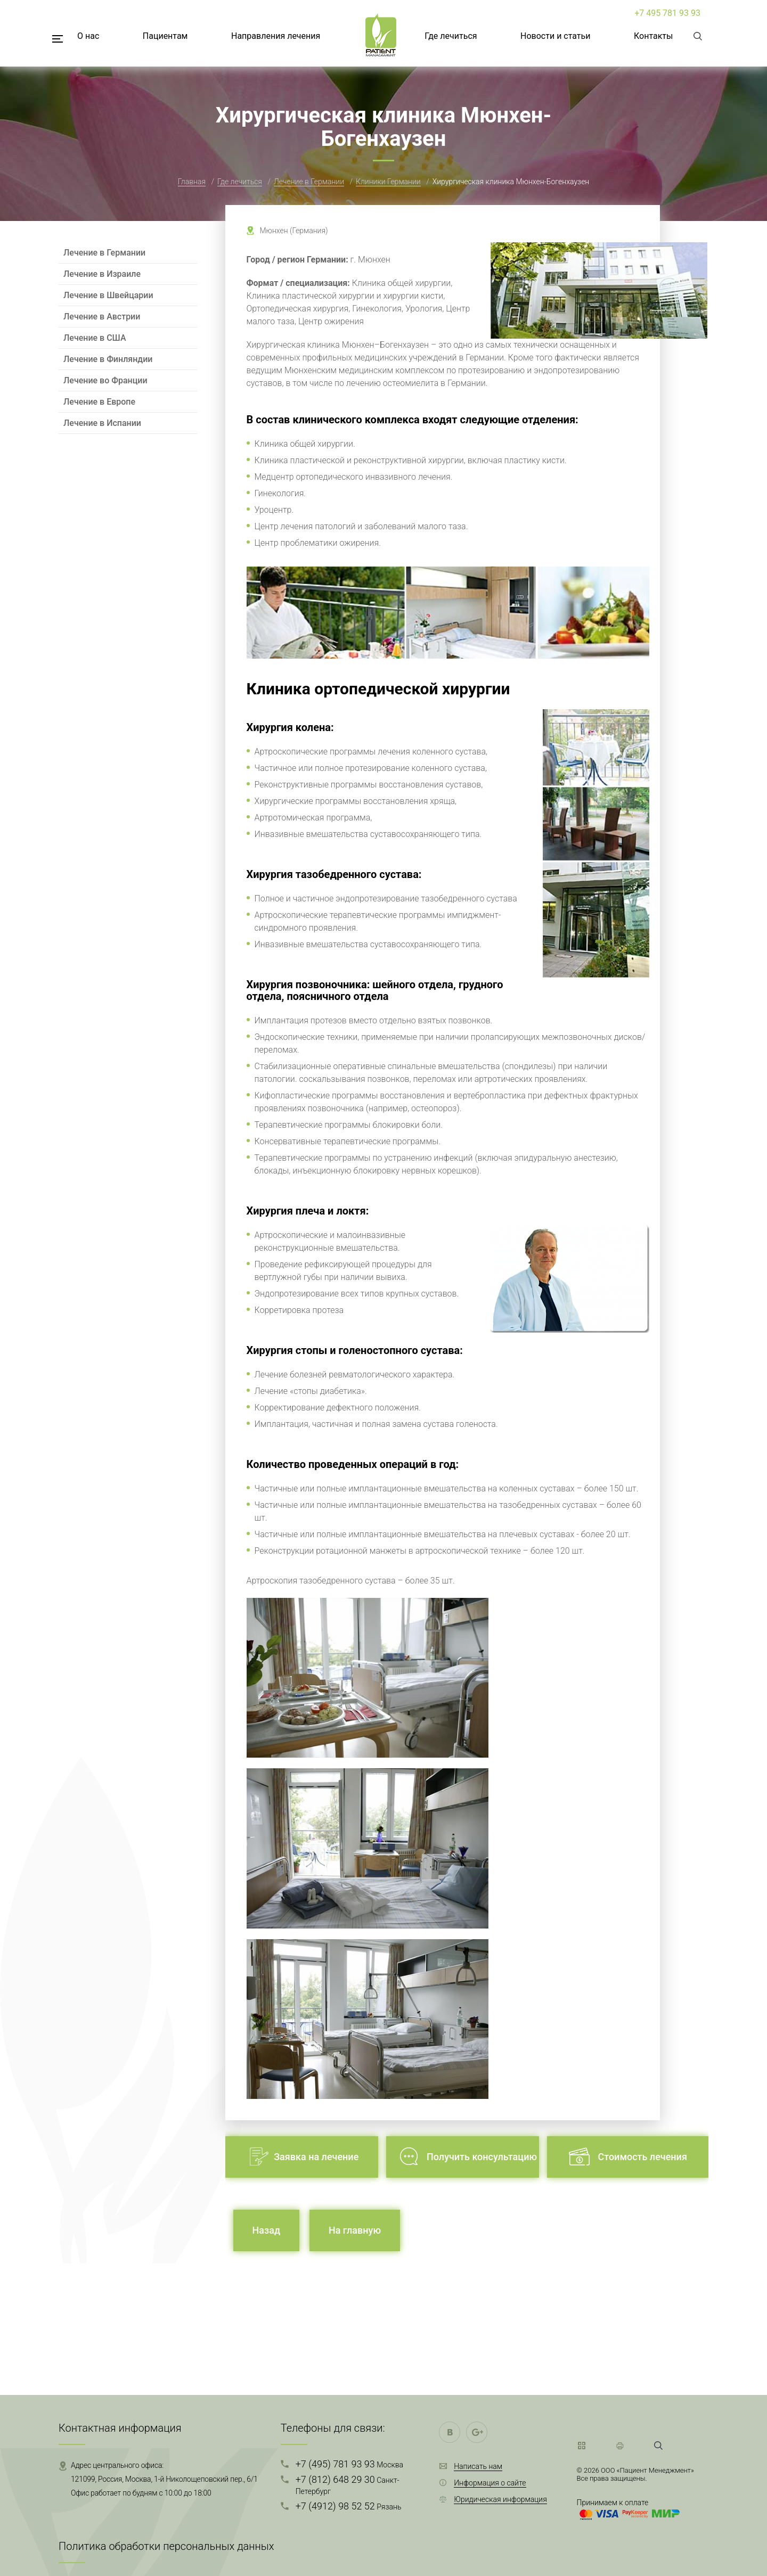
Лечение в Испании (102, 423)
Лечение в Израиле (102, 274)
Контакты (653, 36)
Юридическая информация (500, 2499)
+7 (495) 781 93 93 (349, 2464)
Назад (266, 2230)
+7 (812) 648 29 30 (347, 2485)
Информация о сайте (490, 2483)
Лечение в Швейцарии (108, 295)
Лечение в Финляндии (107, 359)
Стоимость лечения (642, 2156)
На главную (355, 2230)
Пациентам (165, 36)
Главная (192, 181)
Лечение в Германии (309, 181)
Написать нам (478, 2466)
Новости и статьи (555, 36)
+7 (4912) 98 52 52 (349, 2506)
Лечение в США (94, 338)
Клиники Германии (388, 181)
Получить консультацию (482, 2156)
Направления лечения (275, 36)
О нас (88, 36)
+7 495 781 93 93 (667, 13)
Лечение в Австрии (101, 316)
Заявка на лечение (316, 2156)
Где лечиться (451, 36)
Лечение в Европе (99, 402)
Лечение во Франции (105, 380)
